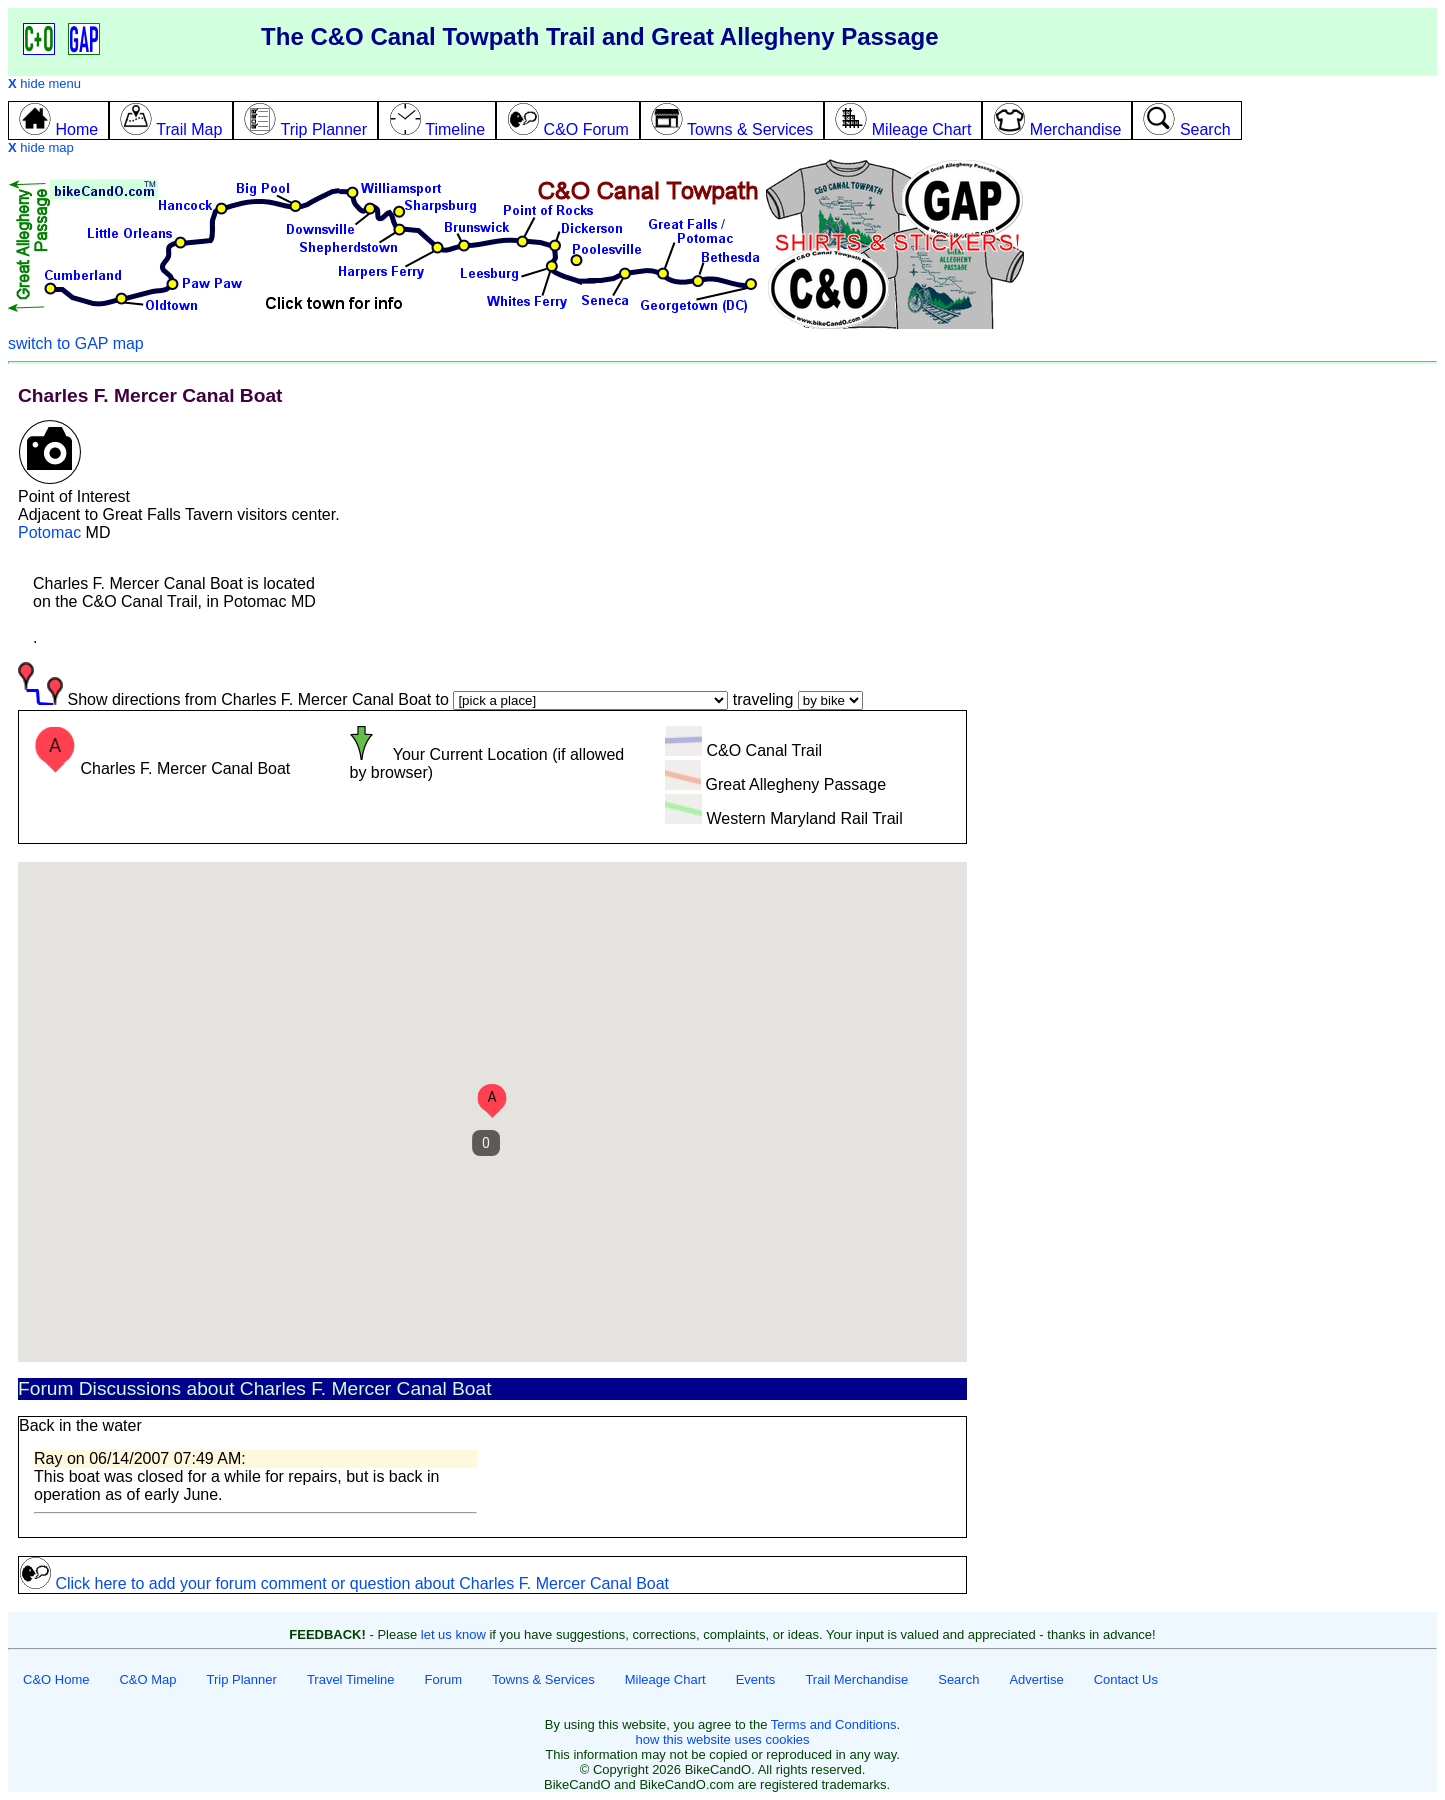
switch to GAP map (76, 343)
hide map (41, 147)
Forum (444, 1679)
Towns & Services (543, 1679)
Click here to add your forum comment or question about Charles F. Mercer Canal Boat (344, 1583)
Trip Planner (242, 1679)
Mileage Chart (665, 1679)
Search (958, 1679)
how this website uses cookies (722, 1739)
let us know (453, 1634)
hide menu (44, 83)
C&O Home (56, 1679)
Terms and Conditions (834, 1724)
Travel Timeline (351, 1679)
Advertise (1036, 1679)
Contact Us (1126, 1679)
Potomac (49, 532)
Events (756, 1679)
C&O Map (147, 1679)
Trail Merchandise (856, 1679)
